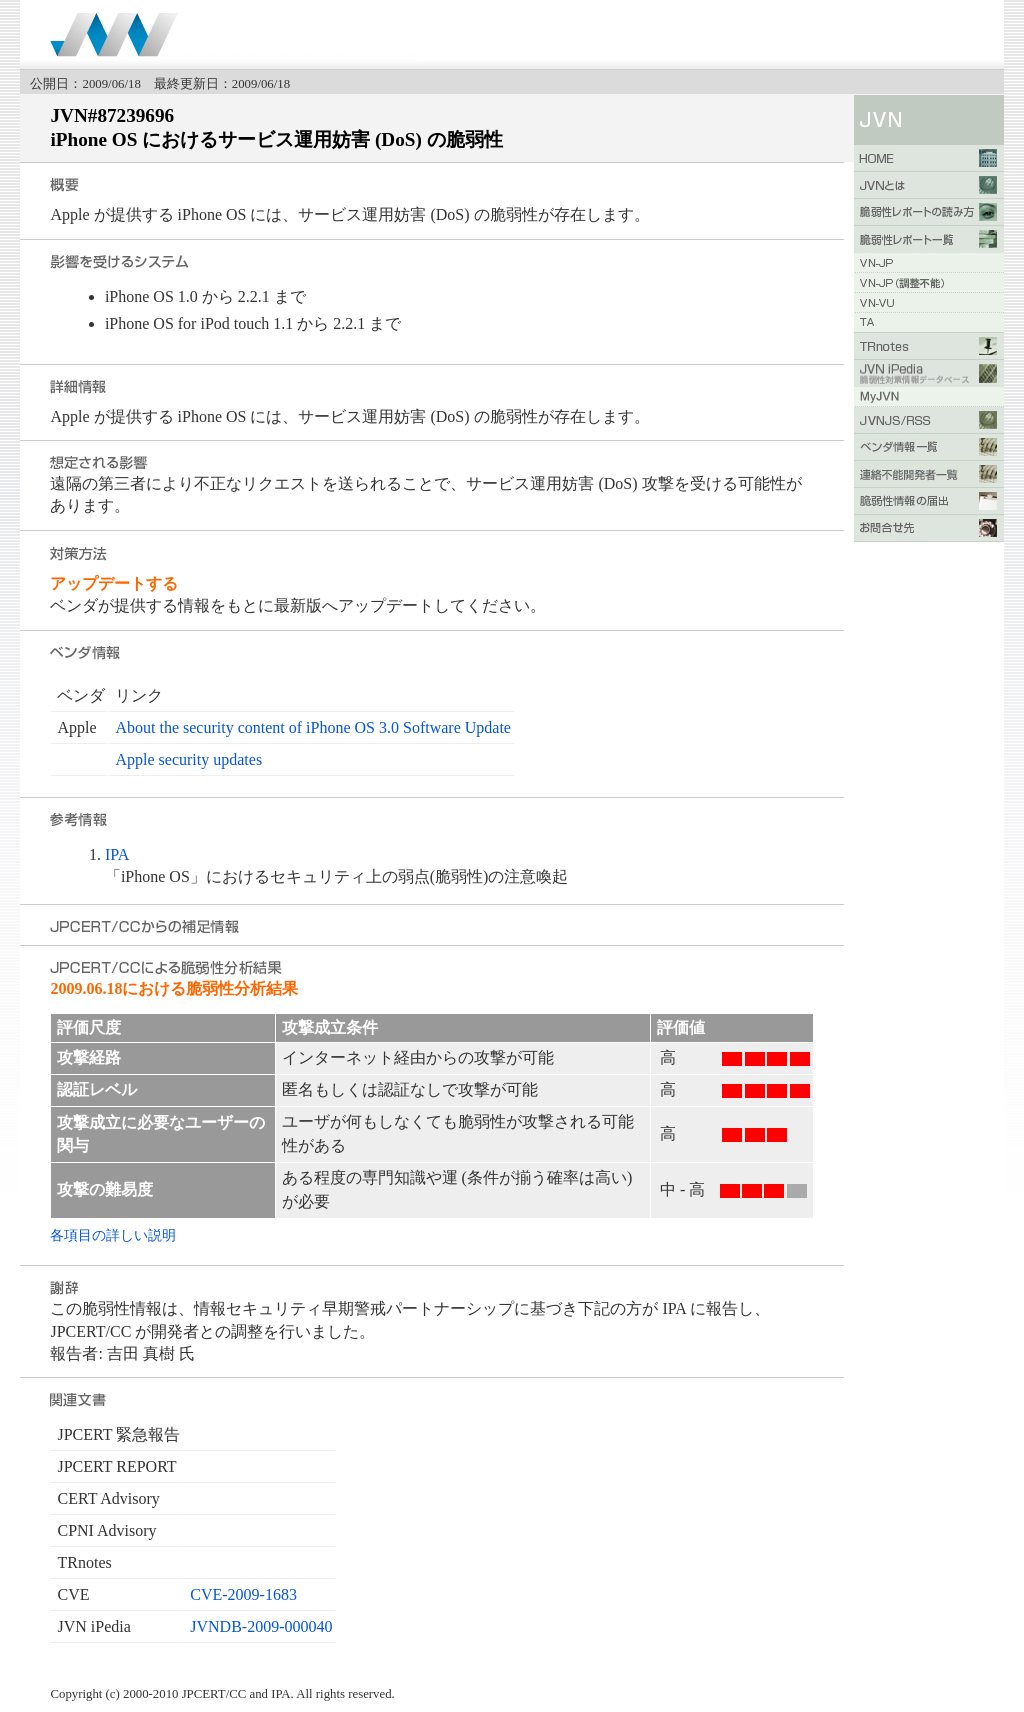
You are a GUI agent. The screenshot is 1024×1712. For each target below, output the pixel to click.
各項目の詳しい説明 (113, 1235)
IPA (117, 854)
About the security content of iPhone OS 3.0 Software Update (312, 727)
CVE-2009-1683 (243, 1594)
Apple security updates (188, 759)
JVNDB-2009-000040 (261, 1626)
